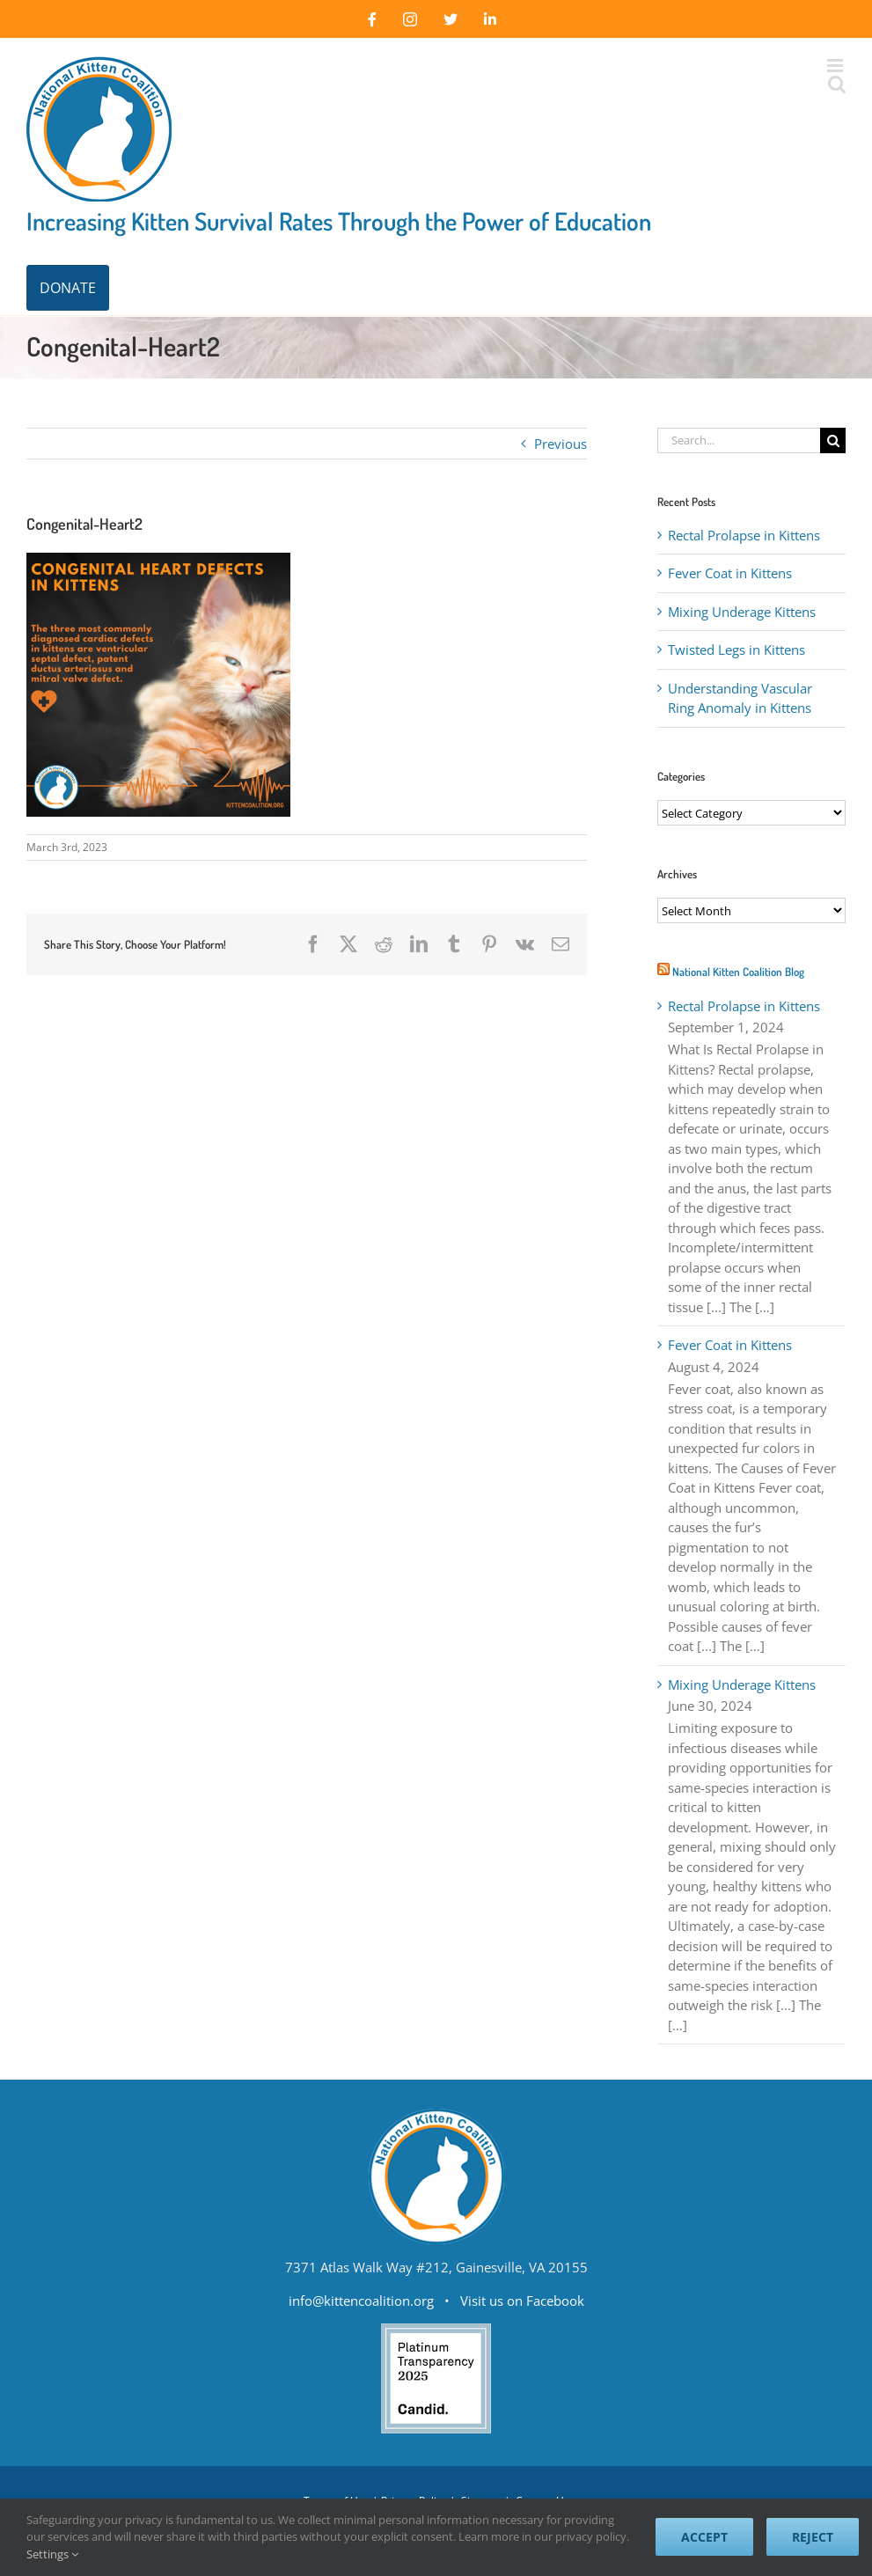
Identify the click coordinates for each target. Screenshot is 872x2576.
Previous (560, 443)
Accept (704, 2536)
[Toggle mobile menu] (836, 65)
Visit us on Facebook (522, 2300)
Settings (52, 2554)
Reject (812, 2536)
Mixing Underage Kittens (742, 611)
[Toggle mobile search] (836, 84)
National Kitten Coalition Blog (738, 972)
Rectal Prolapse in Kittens (744, 535)
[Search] (833, 440)
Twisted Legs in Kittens (736, 649)
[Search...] (738, 440)
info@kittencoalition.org (361, 2300)
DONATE (68, 287)
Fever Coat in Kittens (730, 573)
